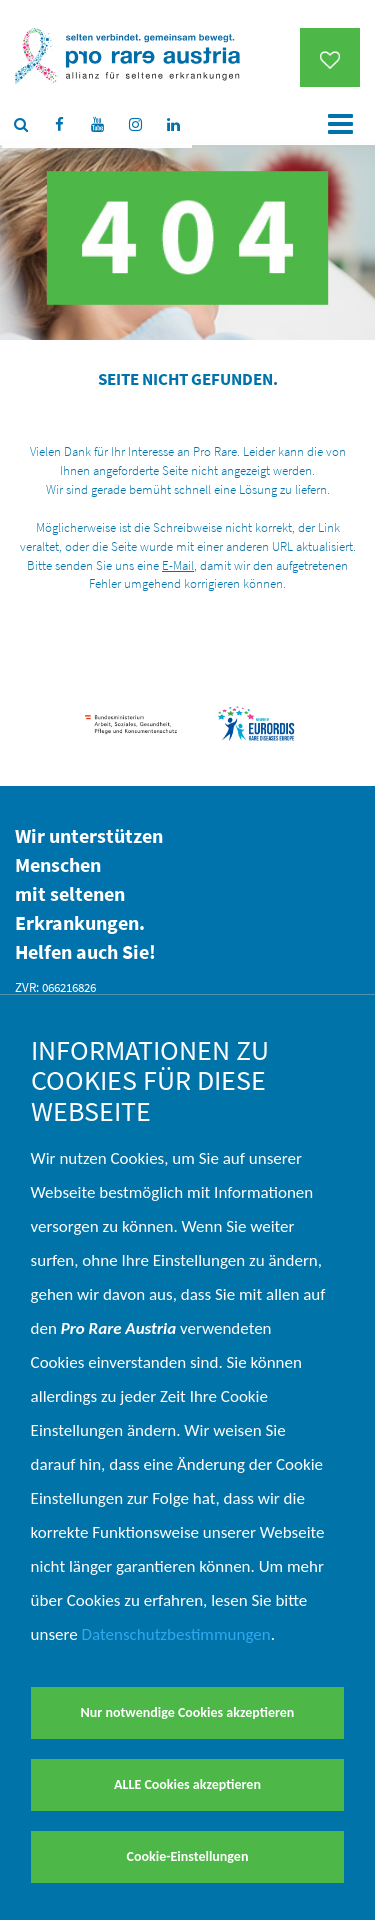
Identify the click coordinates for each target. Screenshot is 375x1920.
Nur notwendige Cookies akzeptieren (188, 1712)
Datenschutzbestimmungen (176, 1634)
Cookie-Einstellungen (188, 1856)
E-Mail (178, 565)
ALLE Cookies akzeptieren (187, 1784)
